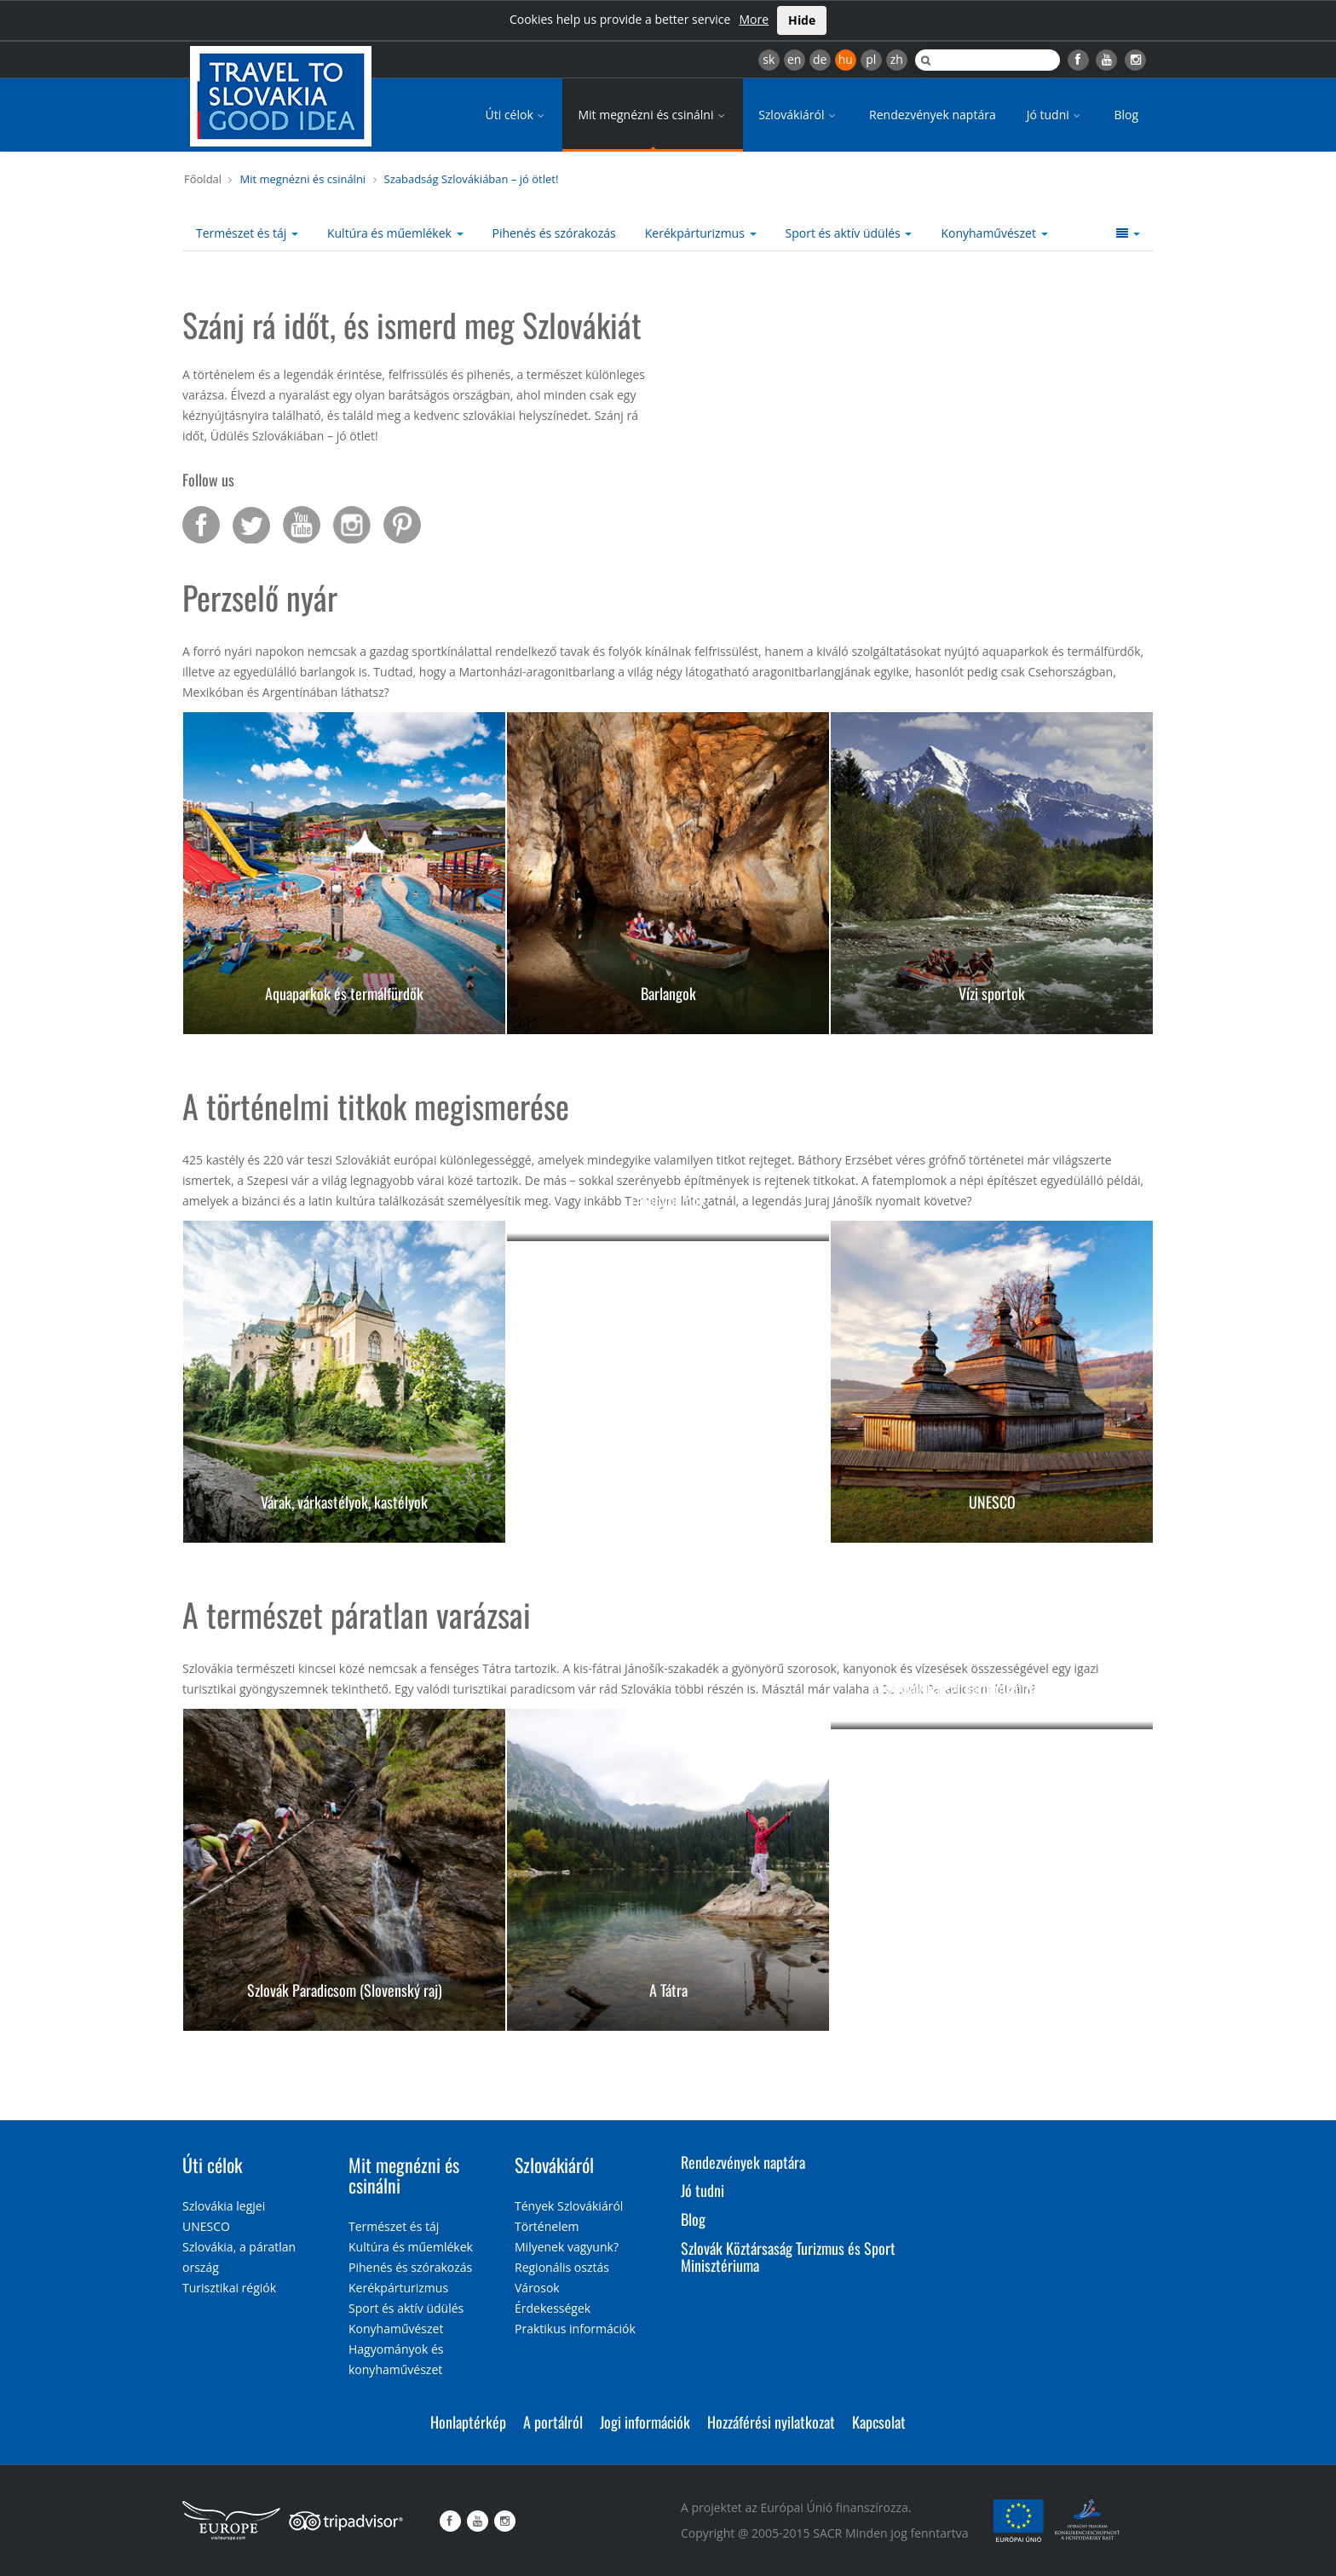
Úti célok (517, 114)
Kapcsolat (879, 2422)
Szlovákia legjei (223, 2206)
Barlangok (668, 993)
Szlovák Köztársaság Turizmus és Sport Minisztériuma (788, 2256)
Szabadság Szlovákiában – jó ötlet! (471, 179)
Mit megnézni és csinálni (653, 114)
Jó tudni (1055, 114)
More (754, 19)
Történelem (547, 2226)
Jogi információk (645, 2422)
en (794, 59)
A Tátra (668, 1990)
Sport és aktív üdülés (849, 233)
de (819, 59)
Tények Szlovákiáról (569, 2206)
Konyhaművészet (994, 233)
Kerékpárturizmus (701, 233)
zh (896, 59)
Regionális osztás (562, 2267)
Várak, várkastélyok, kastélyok (344, 1502)
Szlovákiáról (798, 114)
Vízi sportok (992, 993)
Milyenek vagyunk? (567, 2247)
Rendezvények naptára (932, 114)
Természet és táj (247, 233)
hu (845, 59)
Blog (1126, 114)
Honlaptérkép (468, 2422)
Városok (537, 2288)
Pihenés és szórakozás (554, 233)
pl (871, 59)
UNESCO (992, 1502)
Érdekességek (552, 2308)
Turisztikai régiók (229, 2288)
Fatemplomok (668, 1200)
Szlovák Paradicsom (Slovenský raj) (344, 1990)
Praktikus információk (575, 2328)
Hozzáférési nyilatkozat (771, 2422)
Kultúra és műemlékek (395, 233)
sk (769, 59)
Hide (801, 20)
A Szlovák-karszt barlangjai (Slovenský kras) (992, 1688)
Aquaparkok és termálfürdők (344, 993)
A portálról (553, 2422)
